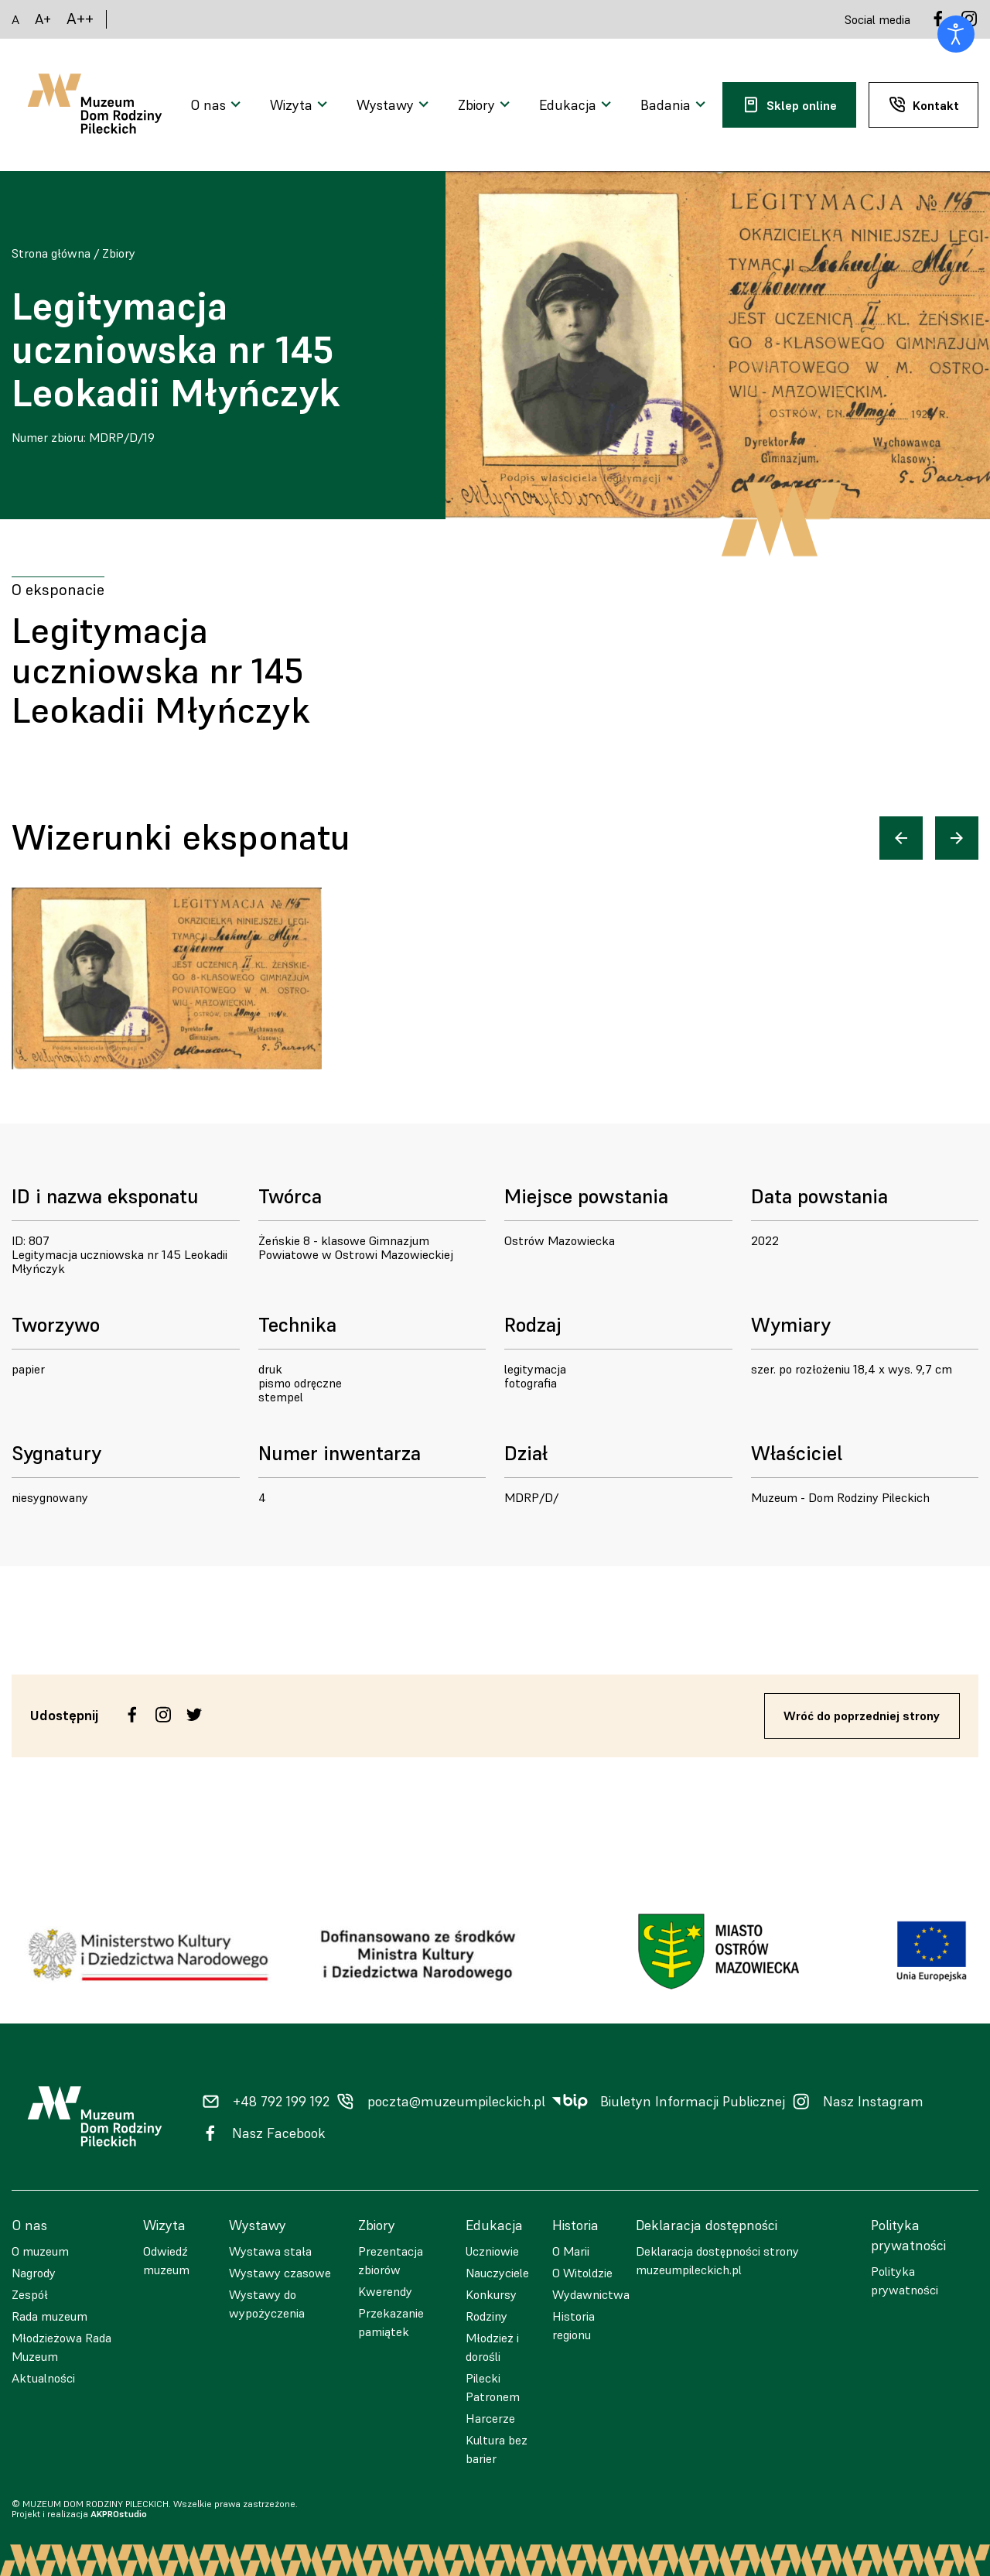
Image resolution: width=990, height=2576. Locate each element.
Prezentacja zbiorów (390, 2260)
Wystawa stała (270, 2251)
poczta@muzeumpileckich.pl (456, 2101)
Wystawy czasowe (280, 2272)
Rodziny (486, 2316)
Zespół (30, 2294)
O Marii (570, 2251)
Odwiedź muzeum (166, 2260)
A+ (43, 19)
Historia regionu (573, 2325)
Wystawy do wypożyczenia (267, 2304)
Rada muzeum (49, 2316)
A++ (80, 19)
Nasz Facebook (279, 2133)
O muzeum (40, 2251)
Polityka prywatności (904, 2280)
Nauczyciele (497, 2272)
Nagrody (34, 2272)
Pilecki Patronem (493, 2387)
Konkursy (491, 2294)
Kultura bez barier (496, 2449)
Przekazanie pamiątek (391, 2322)
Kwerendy (385, 2291)
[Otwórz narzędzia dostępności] (956, 34)
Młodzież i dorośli (492, 2347)
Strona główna (51, 253)
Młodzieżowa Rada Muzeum (61, 2347)
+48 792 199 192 (281, 2101)
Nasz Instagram (873, 2101)
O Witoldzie (582, 2272)
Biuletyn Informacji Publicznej (692, 2101)
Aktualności (43, 2378)
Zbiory (118, 253)
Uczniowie (492, 2251)
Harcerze (490, 2418)
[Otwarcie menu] (217, 105)
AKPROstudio (118, 2514)
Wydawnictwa (591, 2294)
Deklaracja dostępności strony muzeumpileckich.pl (717, 2260)
